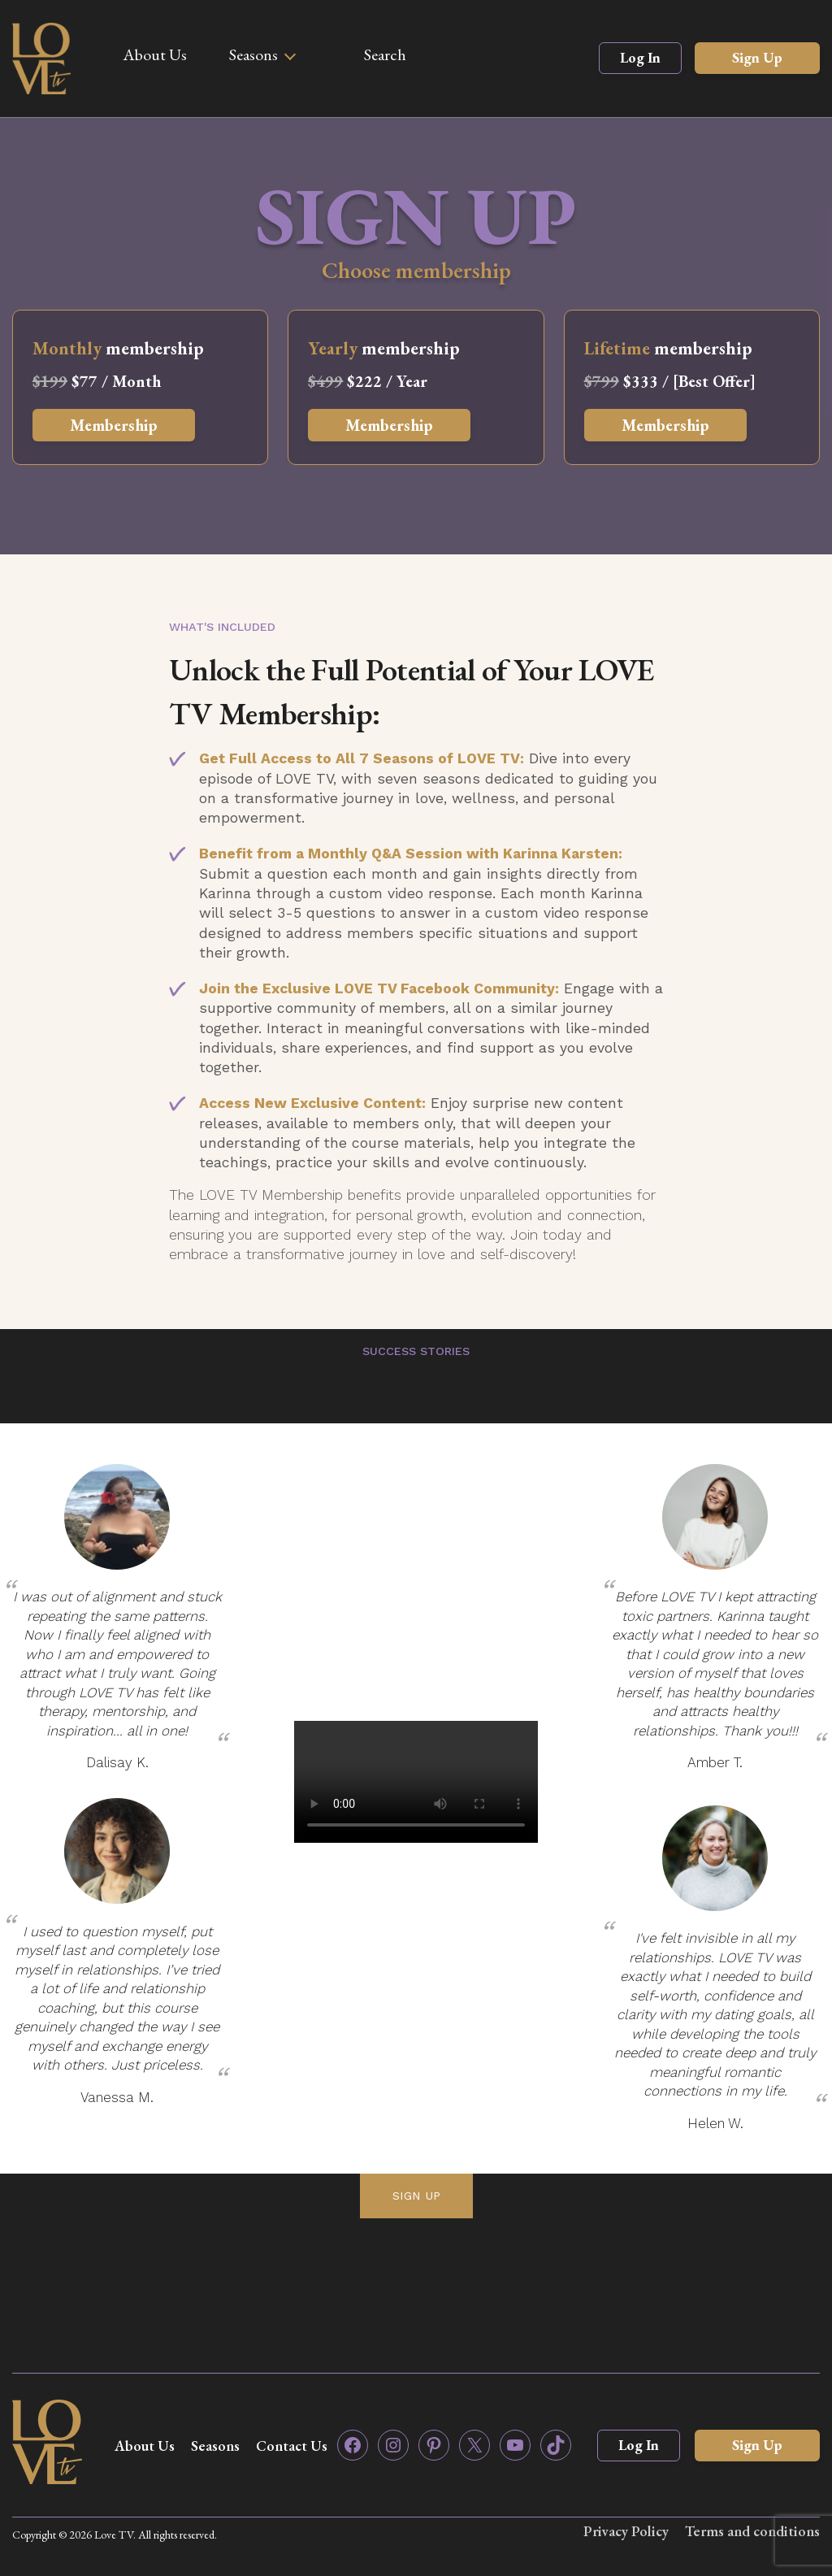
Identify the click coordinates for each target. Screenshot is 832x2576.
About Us (155, 54)
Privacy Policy (625, 2531)
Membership (114, 425)
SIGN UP (416, 2195)
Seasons (253, 54)
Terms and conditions (752, 2531)
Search (385, 54)
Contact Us (291, 2445)
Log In (640, 57)
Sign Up (757, 57)
